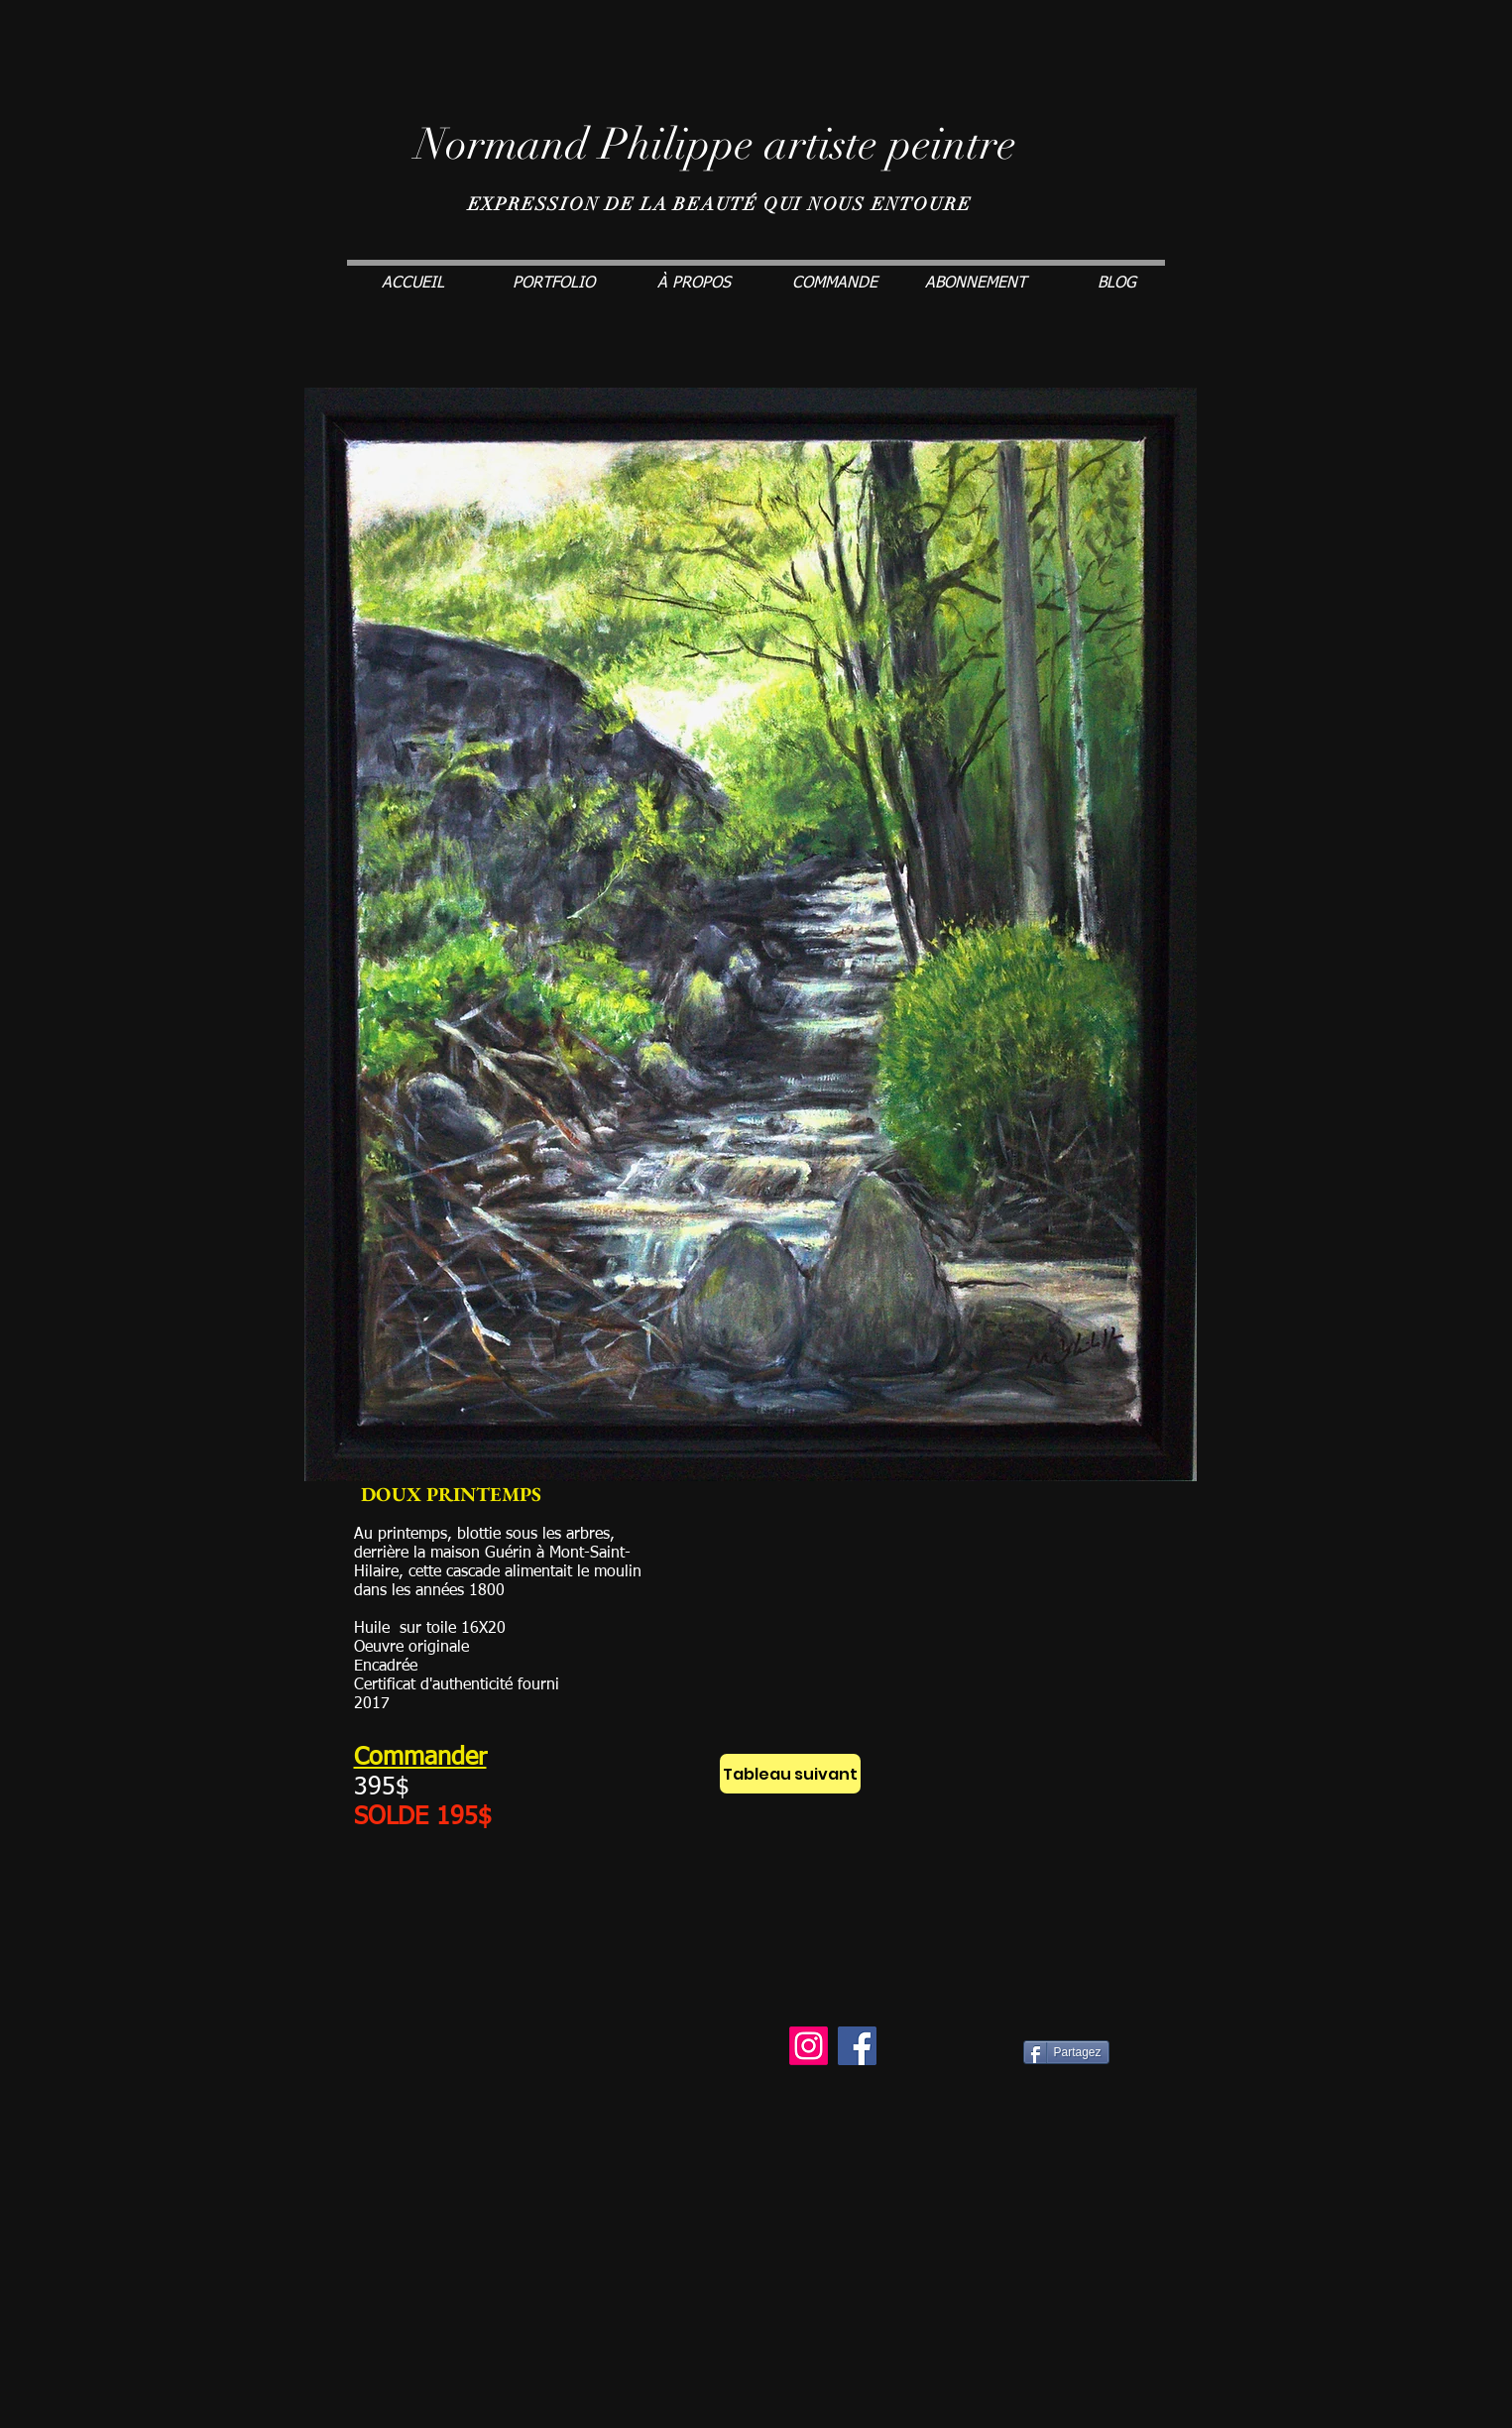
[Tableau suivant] (790, 1773)
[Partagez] (1066, 2052)
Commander (420, 1758)
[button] (553, 283)
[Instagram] (808, 2045)
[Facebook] (857, 2045)
